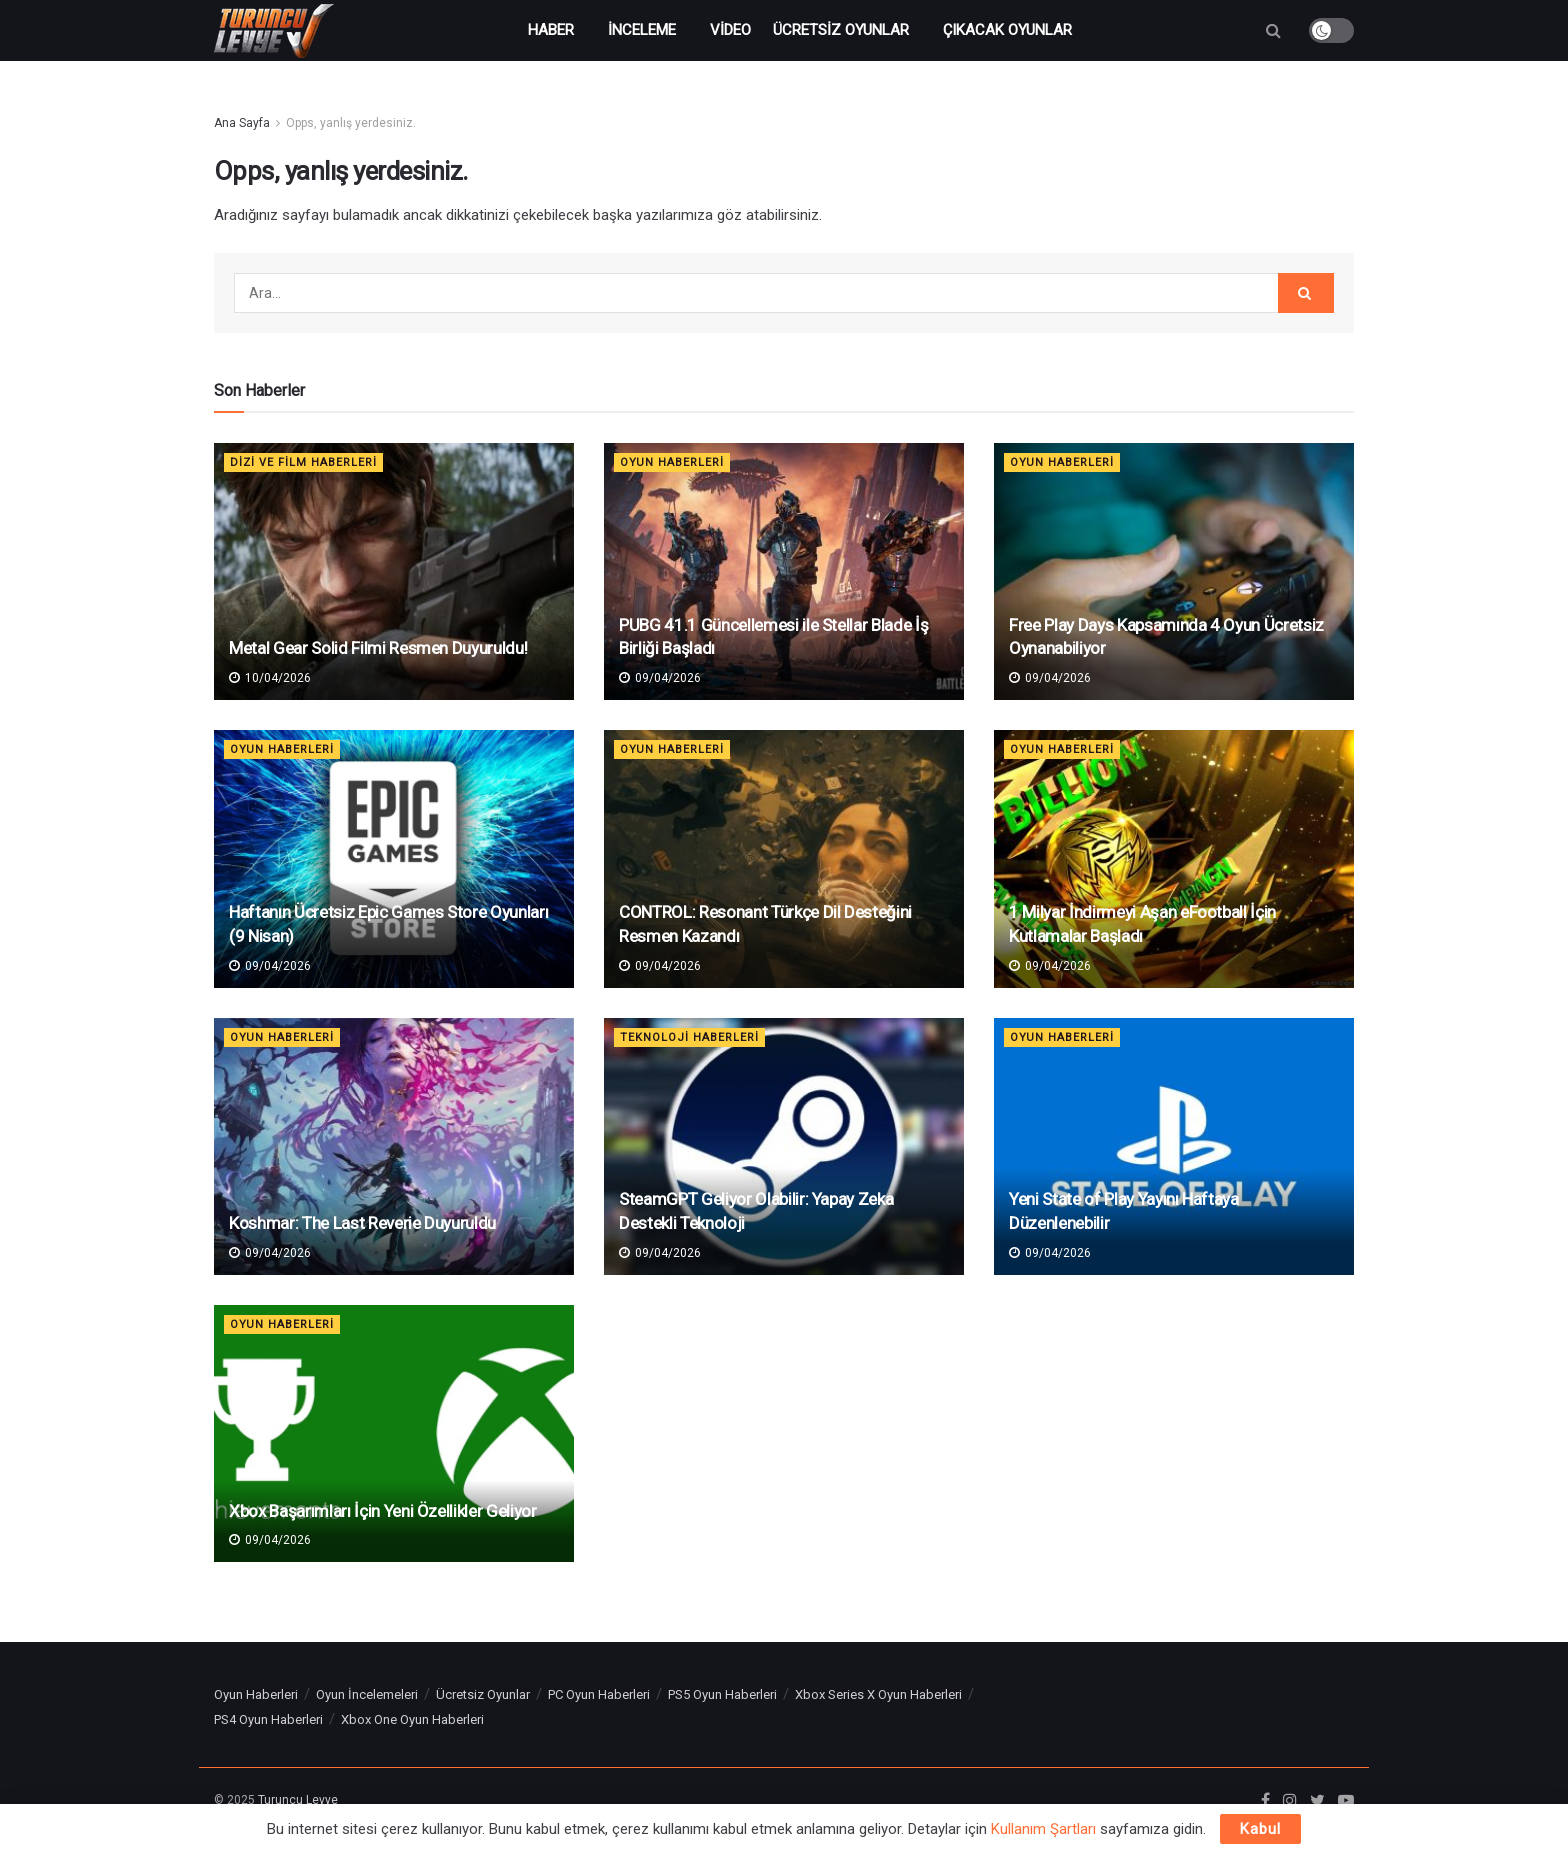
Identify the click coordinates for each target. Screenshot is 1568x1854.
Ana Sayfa (242, 123)
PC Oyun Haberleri (599, 1694)
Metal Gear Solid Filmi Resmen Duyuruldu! (378, 648)
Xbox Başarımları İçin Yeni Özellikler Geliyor (383, 1511)
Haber (551, 30)
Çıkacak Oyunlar (1007, 30)
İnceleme (642, 30)
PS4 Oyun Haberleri (268, 1719)
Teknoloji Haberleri (689, 1037)
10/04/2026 (270, 678)
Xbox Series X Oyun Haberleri (878, 1694)
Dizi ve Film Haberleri (303, 462)
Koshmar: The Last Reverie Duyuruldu (362, 1223)
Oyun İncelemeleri (367, 1694)
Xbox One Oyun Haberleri (412, 1719)
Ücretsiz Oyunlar (841, 30)
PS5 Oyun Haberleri (722, 1694)
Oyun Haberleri (672, 462)
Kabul (1260, 1829)
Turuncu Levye (298, 1800)
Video (730, 30)
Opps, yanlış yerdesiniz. (351, 123)
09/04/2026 (660, 678)
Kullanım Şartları (1043, 1829)
